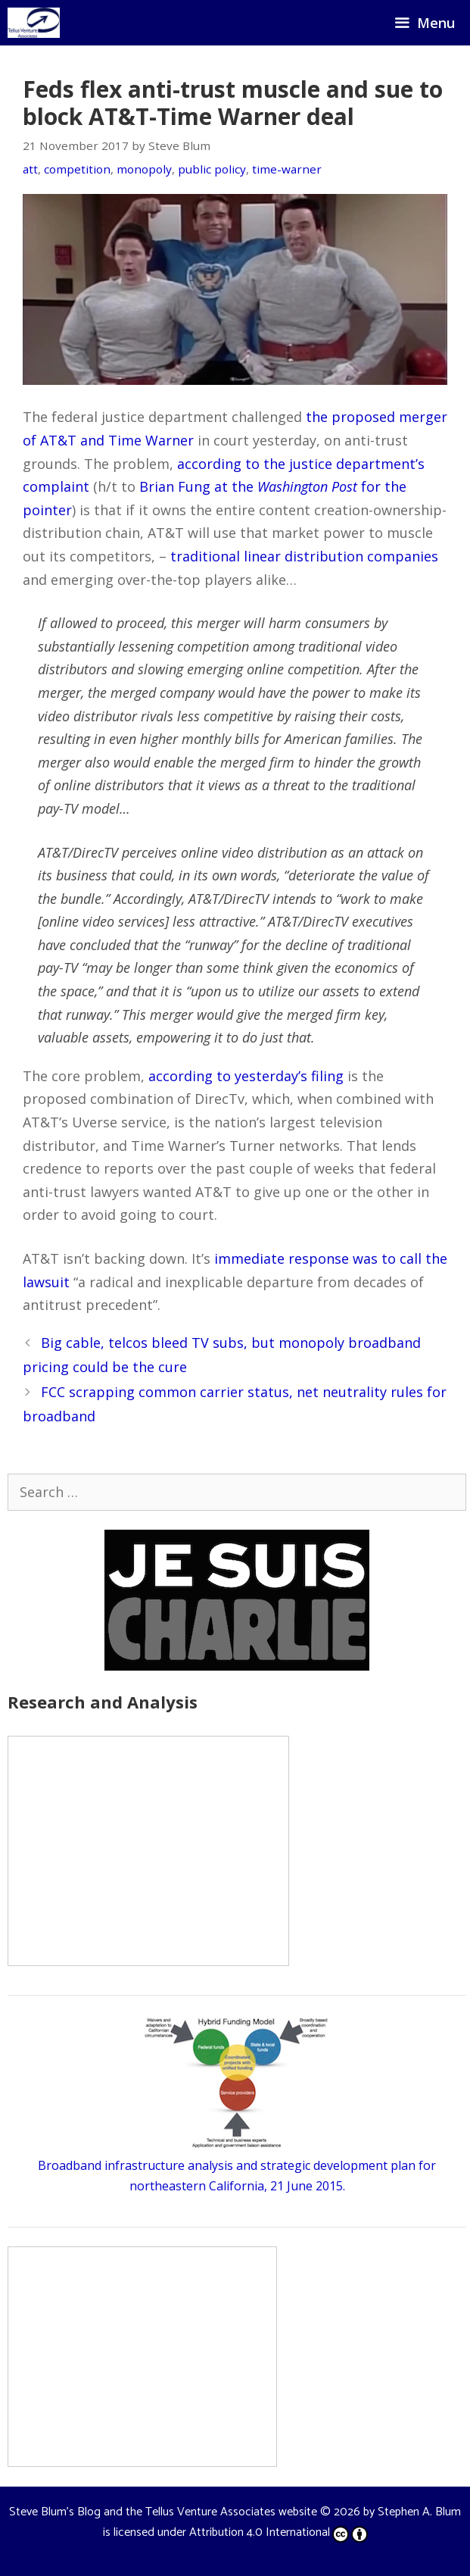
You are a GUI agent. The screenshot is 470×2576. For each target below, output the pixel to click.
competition (77, 169)
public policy (212, 169)
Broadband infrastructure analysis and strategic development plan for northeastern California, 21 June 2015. (237, 2165)
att (30, 169)
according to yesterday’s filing (246, 1076)
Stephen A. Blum (419, 2512)
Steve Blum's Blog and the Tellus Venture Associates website (163, 2512)
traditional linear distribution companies (304, 556)
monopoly (144, 169)
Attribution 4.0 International (278, 2532)
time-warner (287, 169)
